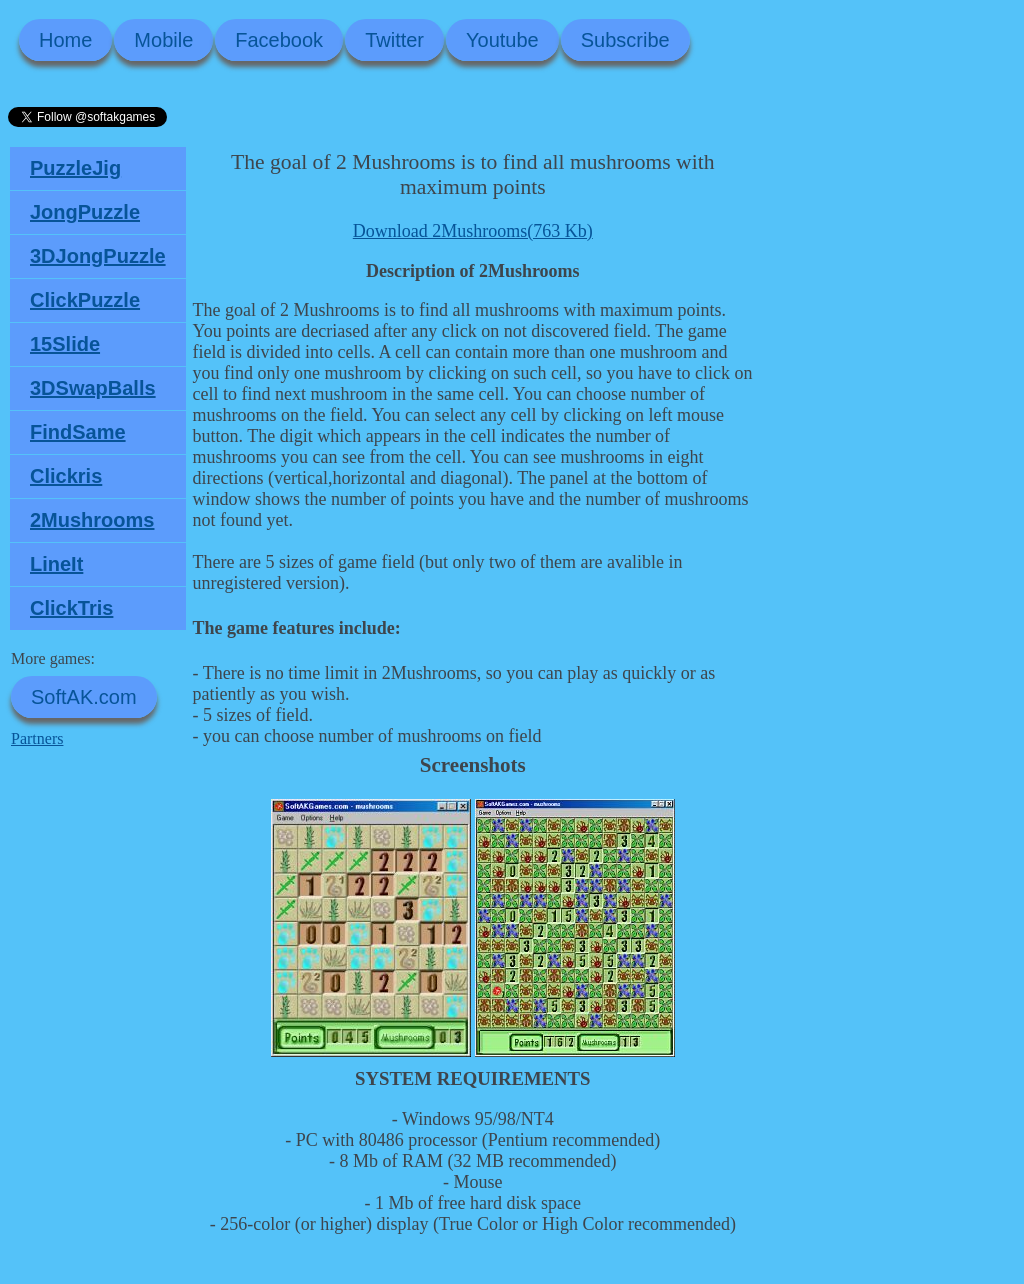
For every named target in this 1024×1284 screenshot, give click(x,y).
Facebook (279, 40)
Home (65, 40)
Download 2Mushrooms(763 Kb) (473, 231)
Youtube (502, 40)
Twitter (394, 40)
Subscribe (625, 40)
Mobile (163, 40)
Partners (37, 738)
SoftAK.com (84, 697)
